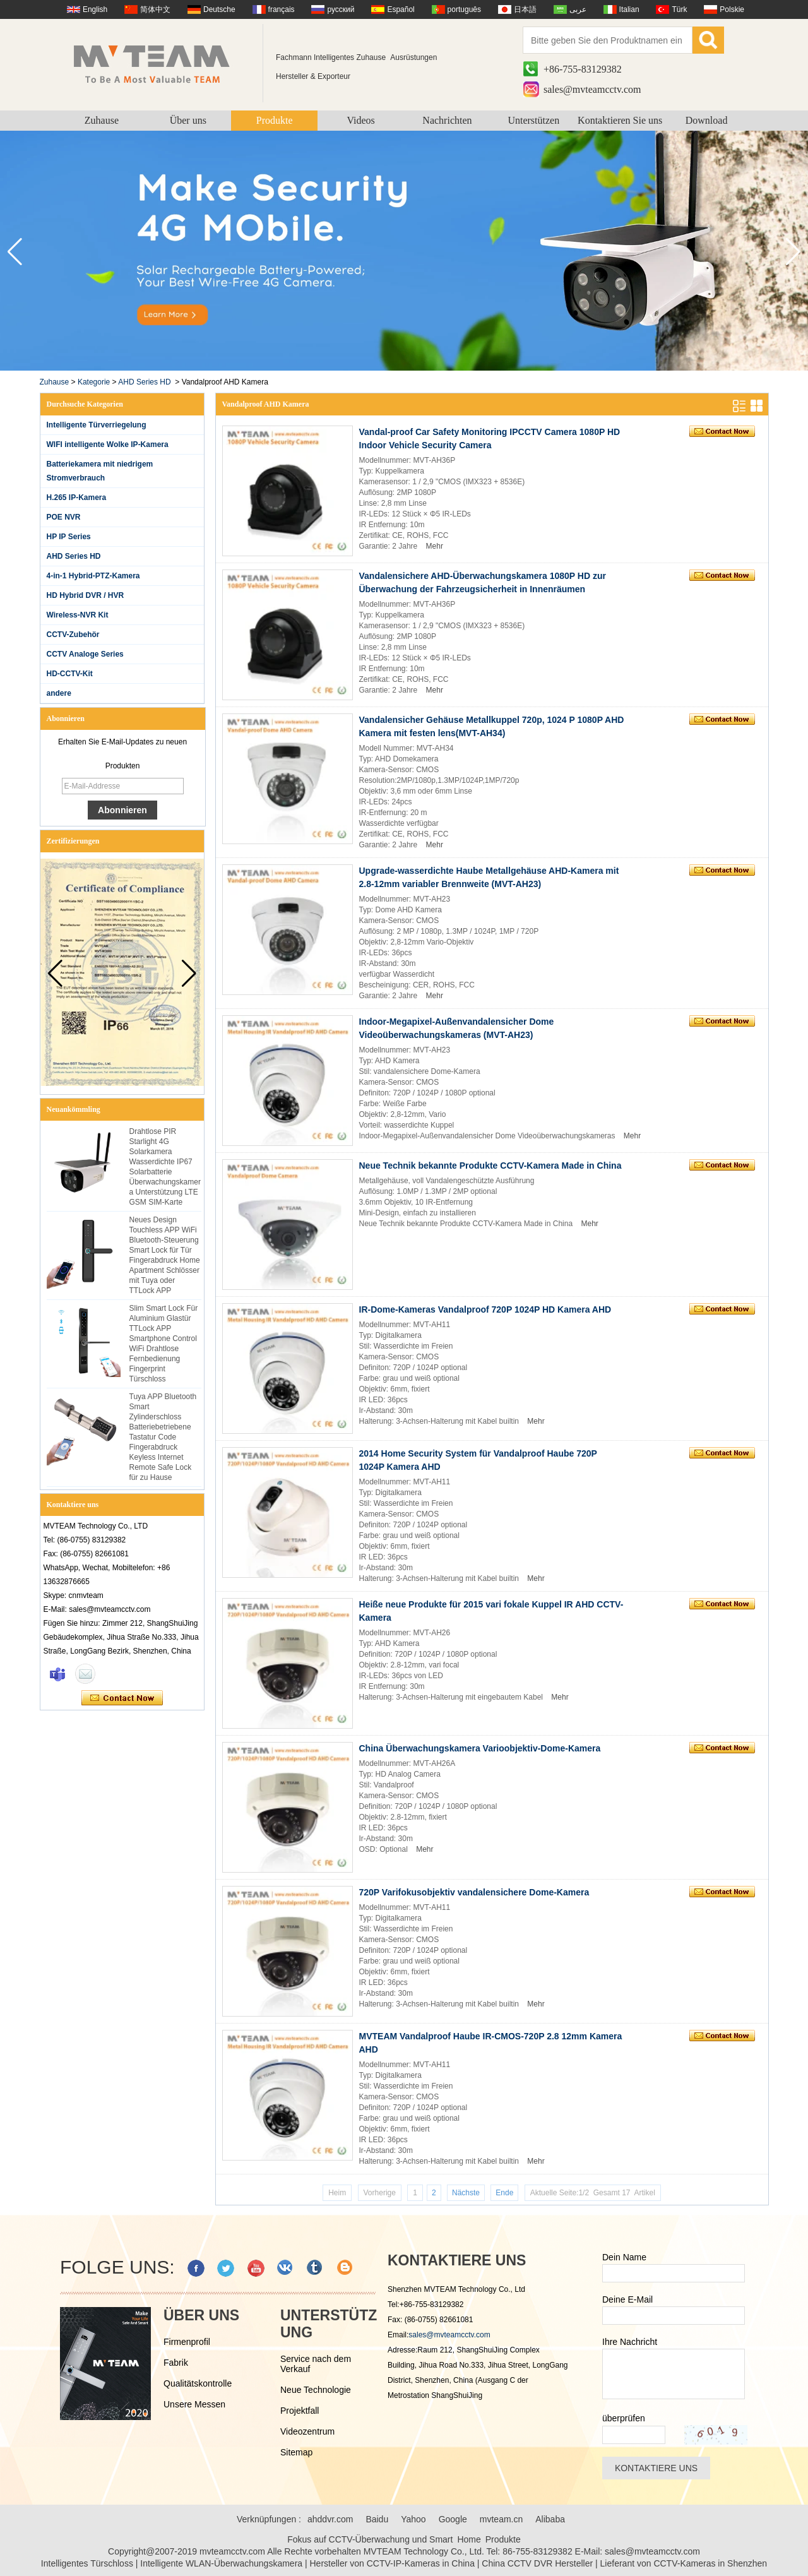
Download (707, 120)
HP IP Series (69, 536)
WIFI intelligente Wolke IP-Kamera (108, 444)
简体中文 (155, 9)
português (464, 9)
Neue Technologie (315, 2390)
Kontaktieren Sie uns (620, 120)
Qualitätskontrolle (197, 2383)
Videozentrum (307, 2431)
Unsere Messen (194, 2404)
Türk (679, 9)
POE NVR (64, 517)
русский (340, 9)
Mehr (434, 546)
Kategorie (94, 382)
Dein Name (624, 2257)
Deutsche (219, 9)
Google (453, 2519)
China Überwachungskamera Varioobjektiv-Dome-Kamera (480, 1748)
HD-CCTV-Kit (70, 673)
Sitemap (296, 2452)
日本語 (525, 9)
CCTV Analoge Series (85, 654)
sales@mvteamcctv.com (592, 89)
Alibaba (550, 2519)
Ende (504, 2192)
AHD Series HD (144, 382)
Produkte (274, 120)
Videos (360, 120)
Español (400, 9)
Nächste (466, 2192)
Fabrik (175, 2363)
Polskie (732, 9)
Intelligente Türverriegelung (96, 424)
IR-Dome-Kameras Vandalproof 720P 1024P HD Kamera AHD (485, 1309)
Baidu (376, 2519)
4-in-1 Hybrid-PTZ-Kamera (93, 575)
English (95, 9)
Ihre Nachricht (629, 2342)
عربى (577, 9)
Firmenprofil (186, 2342)
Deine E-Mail (627, 2299)
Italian (629, 9)
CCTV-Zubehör (73, 634)
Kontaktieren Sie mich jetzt (122, 1698)
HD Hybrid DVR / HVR (85, 595)
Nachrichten (447, 120)
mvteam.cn (501, 2519)
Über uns (188, 120)
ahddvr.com (330, 2519)
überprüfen (623, 2418)
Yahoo (413, 2519)
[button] (793, 252)
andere (59, 693)
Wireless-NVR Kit (78, 615)
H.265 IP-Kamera (77, 497)
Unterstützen (533, 120)
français (281, 9)
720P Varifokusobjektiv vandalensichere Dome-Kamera (474, 1892)
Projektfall (299, 2411)
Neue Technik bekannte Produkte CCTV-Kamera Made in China (490, 1165)
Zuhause (102, 120)
